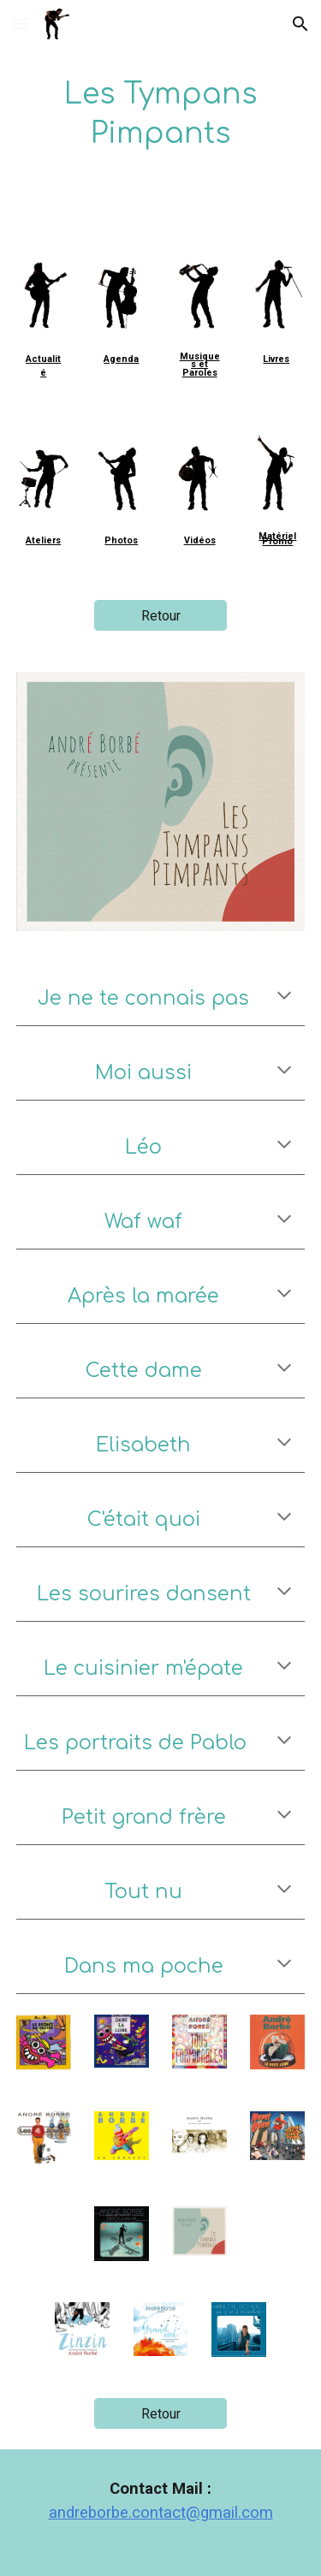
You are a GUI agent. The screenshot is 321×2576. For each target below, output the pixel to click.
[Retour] (160, 616)
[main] (161, 114)
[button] (20, 23)
